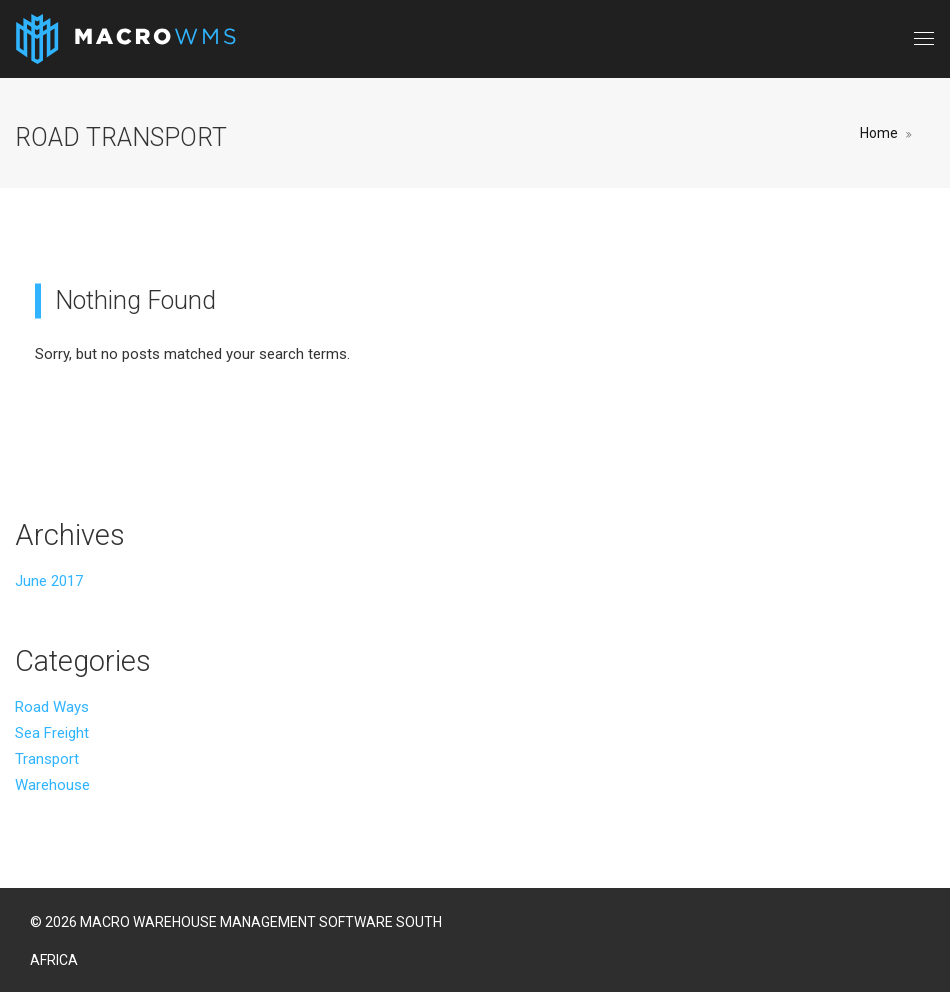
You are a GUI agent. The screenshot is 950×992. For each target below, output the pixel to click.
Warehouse (52, 785)
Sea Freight (52, 733)
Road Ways (52, 707)
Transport (47, 759)
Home (879, 133)
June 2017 (49, 581)
